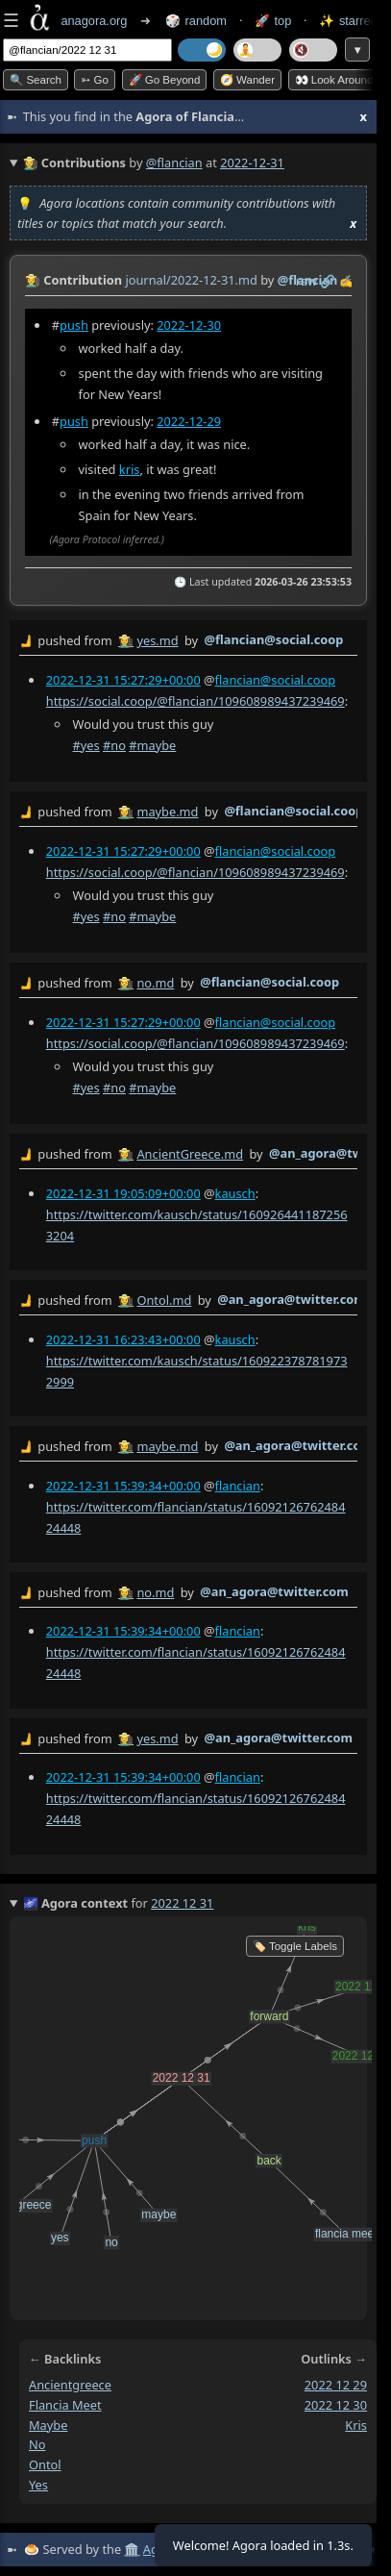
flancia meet (65, 2404)
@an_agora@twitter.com (291, 1299)
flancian (237, 1485)
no (37, 2444)
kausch (235, 1193)
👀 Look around (334, 80)
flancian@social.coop (275, 679)
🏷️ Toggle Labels (295, 1946)
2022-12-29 (189, 421)
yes (38, 2484)
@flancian (174, 162)
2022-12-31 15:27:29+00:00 (123, 679)
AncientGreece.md (189, 1154)
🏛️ (131, 2549)
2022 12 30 (336, 2404)
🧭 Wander (247, 80)
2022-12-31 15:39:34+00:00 (123, 1485)
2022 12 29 (336, 2384)
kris (129, 469)
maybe (48, 2424)
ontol (45, 2464)
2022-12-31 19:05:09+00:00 (123, 1193)
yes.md (157, 640)
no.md (155, 982)
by (188, 641)
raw (306, 280)
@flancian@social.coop (273, 639)
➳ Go (95, 80)
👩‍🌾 (32, 279)
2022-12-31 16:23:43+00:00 (123, 1339)
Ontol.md (163, 1300)
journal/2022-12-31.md (191, 279)
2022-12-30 (189, 325)
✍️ (346, 280)
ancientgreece (70, 2384)
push (74, 325)
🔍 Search (35, 80)
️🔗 (327, 280)
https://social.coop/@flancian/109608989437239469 (195, 701)
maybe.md (167, 811)
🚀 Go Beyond (165, 80)
